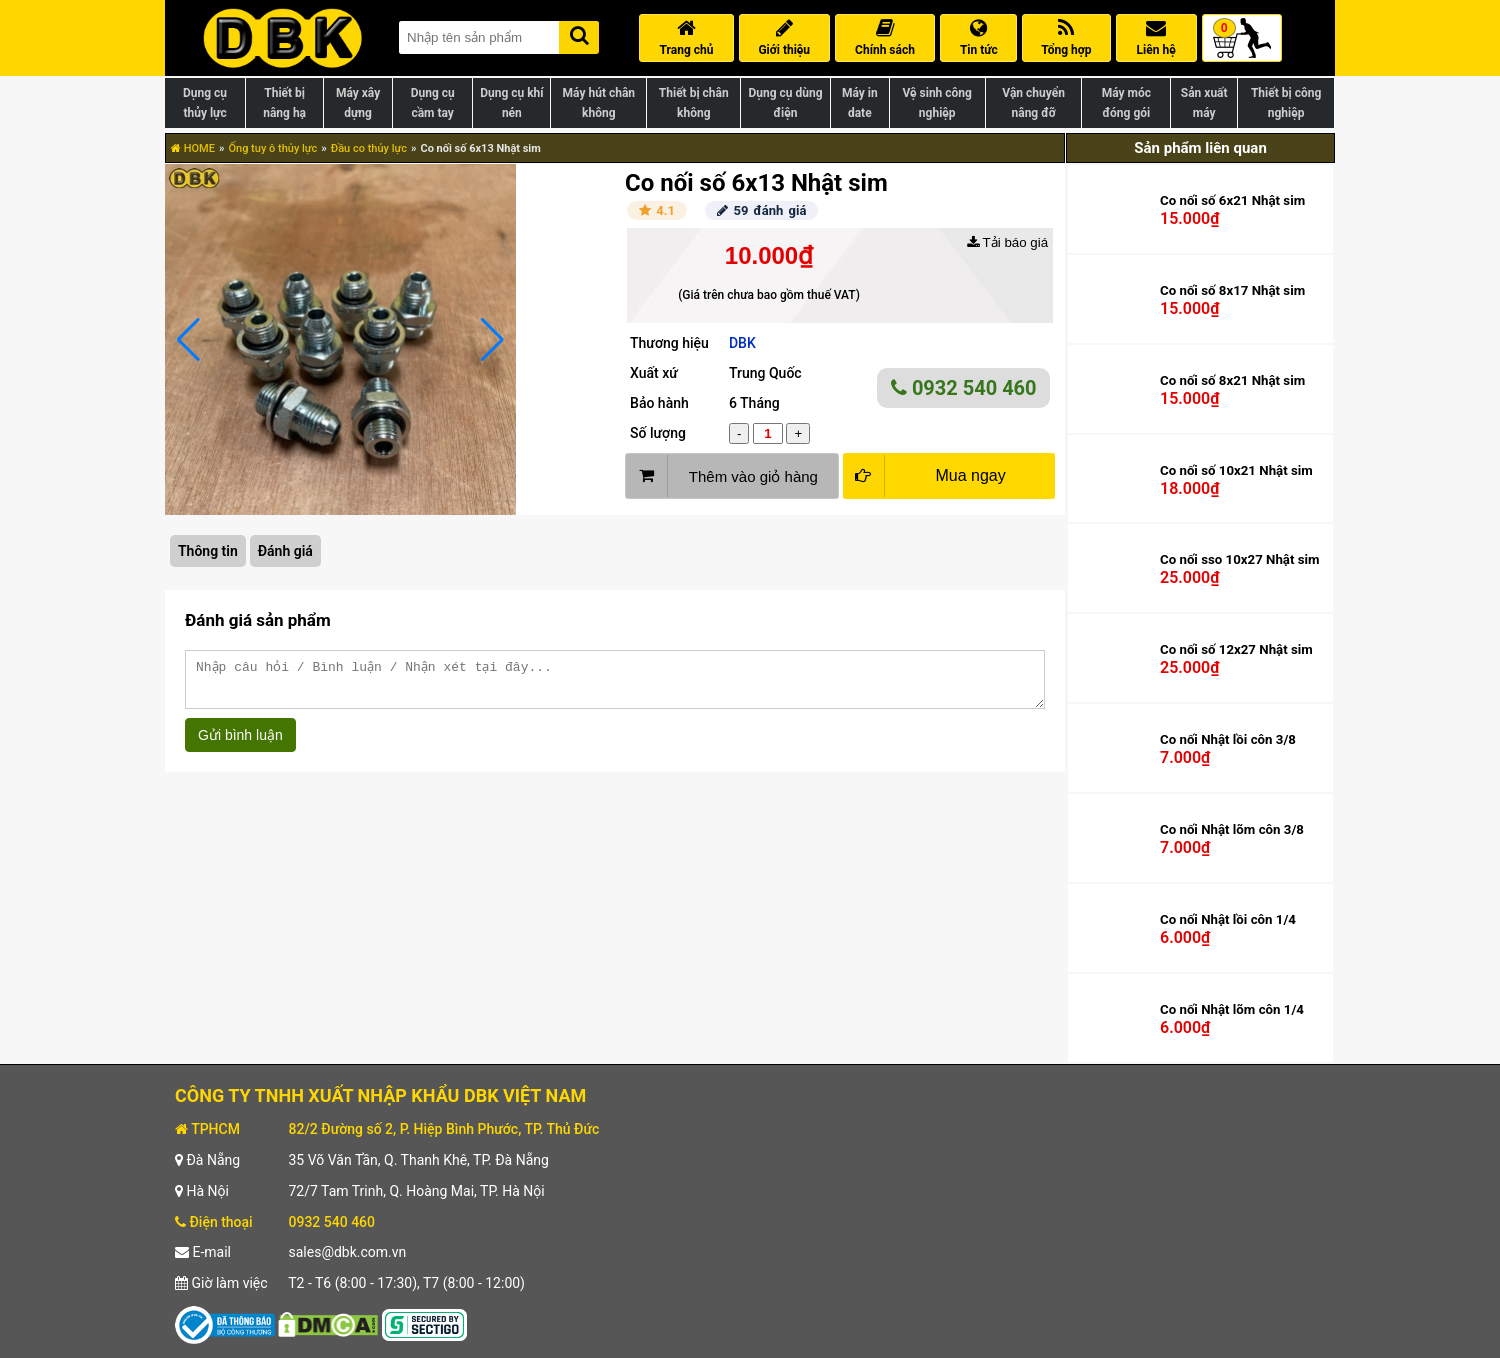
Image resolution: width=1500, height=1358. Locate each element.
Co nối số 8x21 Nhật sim (1232, 380)
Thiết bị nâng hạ (284, 103)
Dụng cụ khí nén (511, 103)
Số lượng (658, 433)
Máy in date (860, 103)
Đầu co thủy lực (369, 148)
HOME (193, 148)
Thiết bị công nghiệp (1286, 103)
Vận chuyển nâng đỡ (1033, 103)
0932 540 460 (964, 388)
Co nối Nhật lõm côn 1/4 (1232, 1009)
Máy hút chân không (599, 103)
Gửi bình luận (240, 744)
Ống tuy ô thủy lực (272, 148)
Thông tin (208, 551)
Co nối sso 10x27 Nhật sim (1240, 559)
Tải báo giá (1007, 242)
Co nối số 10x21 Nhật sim (1236, 470)
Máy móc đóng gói (1126, 103)
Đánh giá (285, 551)
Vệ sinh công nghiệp (937, 103)
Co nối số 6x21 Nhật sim (1232, 200)
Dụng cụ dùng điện (785, 103)
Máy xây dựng (358, 103)
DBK (742, 343)
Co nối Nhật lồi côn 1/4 (1228, 919)
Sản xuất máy (1204, 103)
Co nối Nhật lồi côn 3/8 (1228, 739)
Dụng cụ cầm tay (433, 103)
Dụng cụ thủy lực (205, 103)
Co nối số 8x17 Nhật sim (1232, 290)
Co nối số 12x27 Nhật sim (1236, 649)
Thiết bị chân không (694, 103)
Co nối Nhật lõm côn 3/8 (1232, 829)
